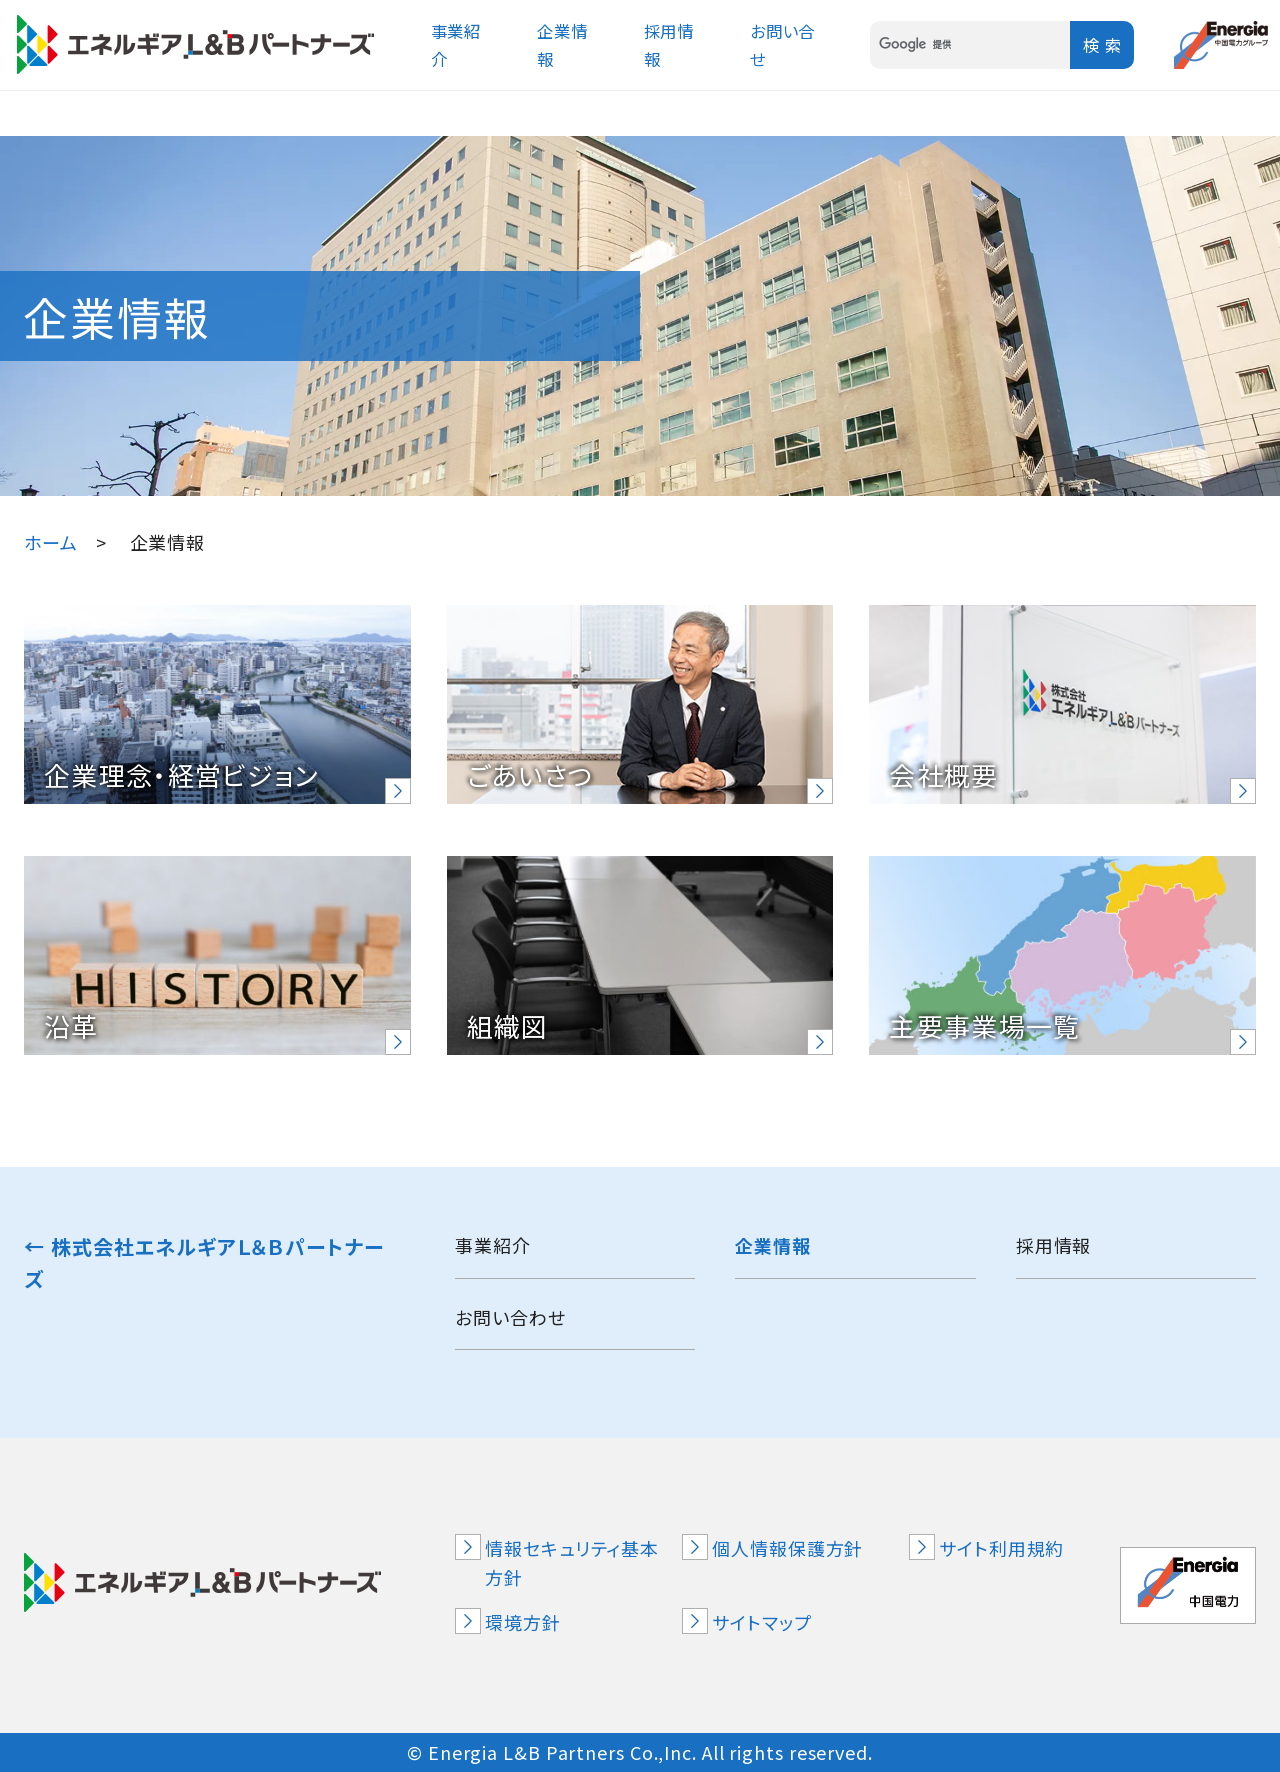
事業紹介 (493, 1245)
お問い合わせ (510, 1317)
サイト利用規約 (1001, 1548)
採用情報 (1054, 1245)
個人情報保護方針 (787, 1548)
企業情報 (773, 1245)
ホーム (51, 542)
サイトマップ (761, 1622)
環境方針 (523, 1622)
